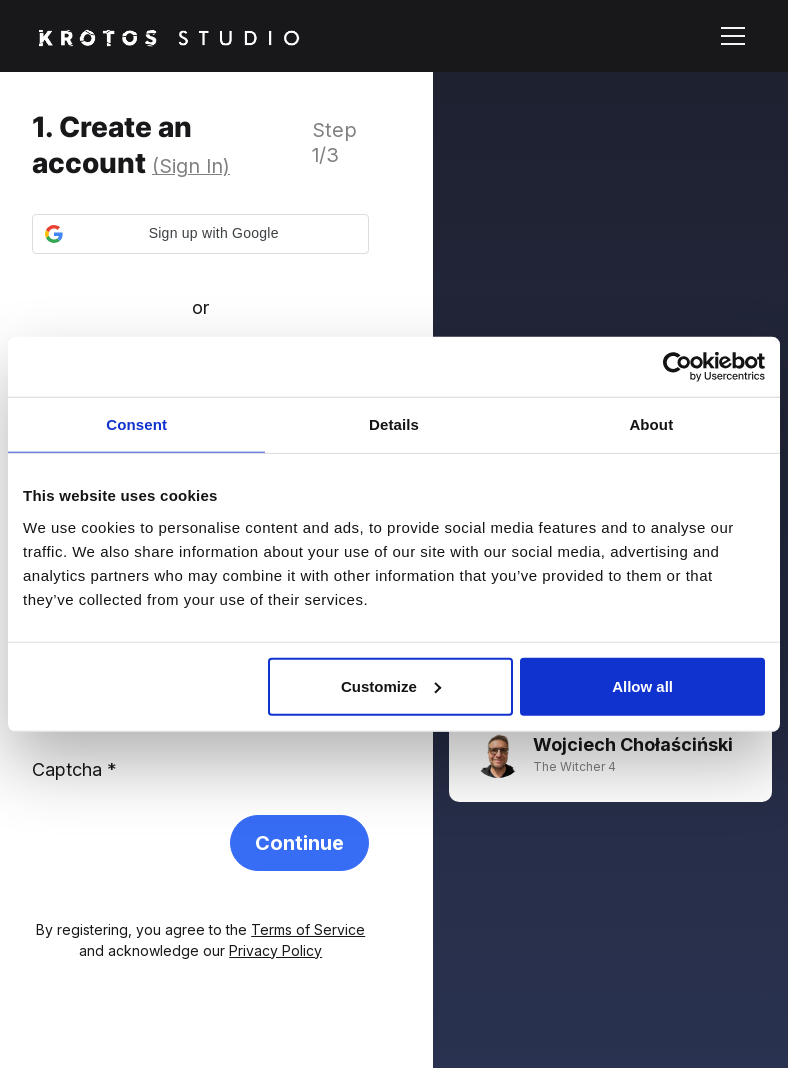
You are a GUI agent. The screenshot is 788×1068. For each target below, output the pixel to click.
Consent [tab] (136, 424)
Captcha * (74, 769)
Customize (391, 685)
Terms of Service (308, 929)
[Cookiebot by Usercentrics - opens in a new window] (677, 367)
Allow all (642, 685)
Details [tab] (394, 424)
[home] (169, 35)
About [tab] (651, 424)
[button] (729, 36)
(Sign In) (191, 166)
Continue (299, 843)
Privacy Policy (275, 950)
